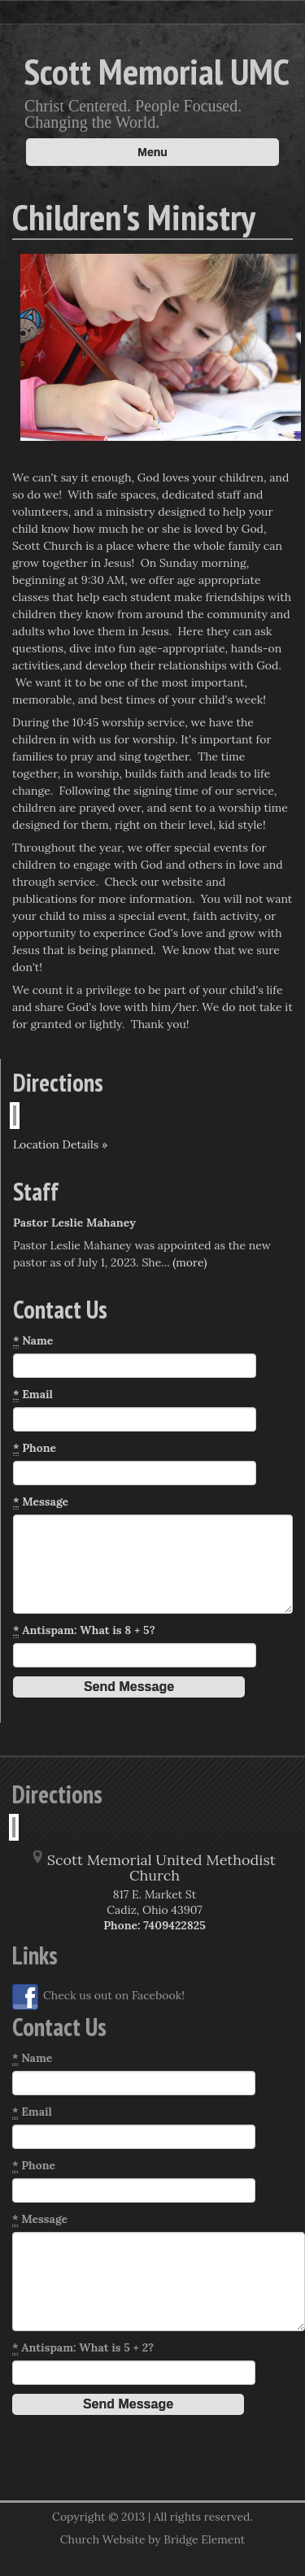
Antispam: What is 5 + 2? (83, 2348)
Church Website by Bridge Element (152, 2539)
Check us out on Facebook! (98, 1997)
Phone (34, 1448)
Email (33, 1394)
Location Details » (60, 1144)
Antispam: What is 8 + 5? (84, 1630)
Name (33, 1341)
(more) (189, 1262)
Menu (152, 152)
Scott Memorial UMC (157, 70)
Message (40, 1502)
